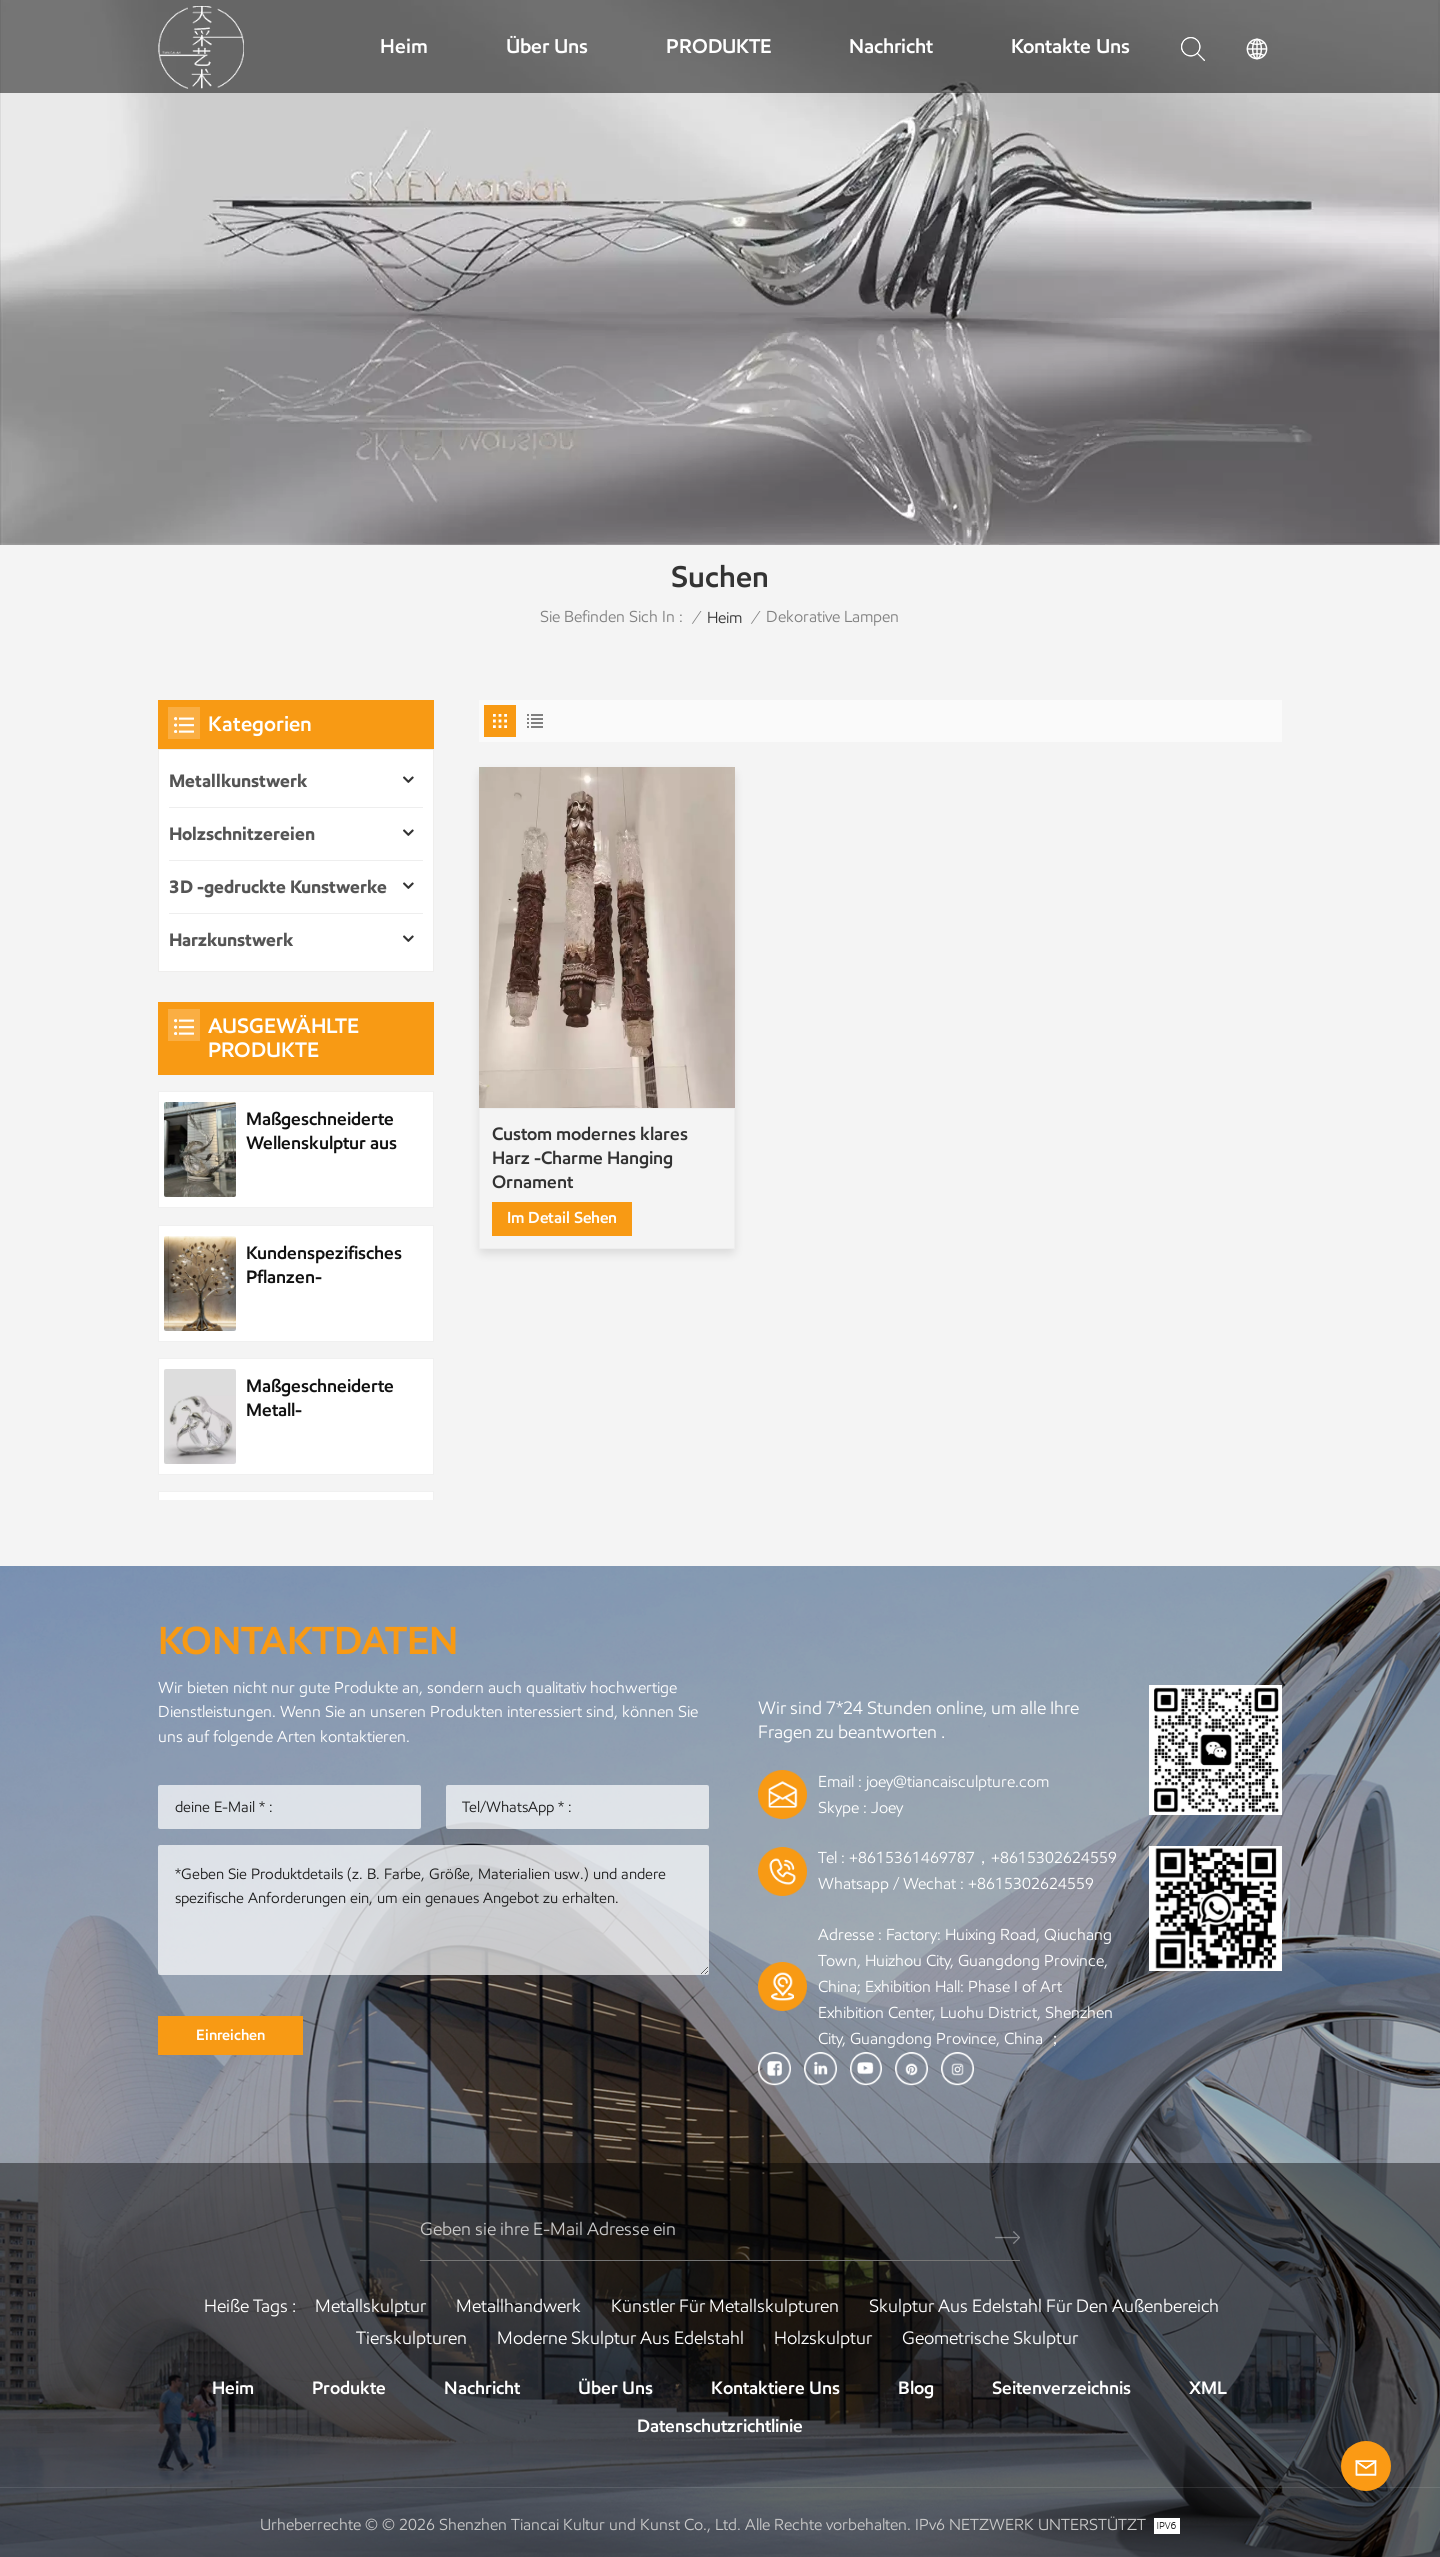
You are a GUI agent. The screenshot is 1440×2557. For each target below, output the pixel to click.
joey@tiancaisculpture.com (957, 1781)
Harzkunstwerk (231, 940)
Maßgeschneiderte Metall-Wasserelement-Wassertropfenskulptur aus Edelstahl (330, 1398)
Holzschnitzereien (242, 834)
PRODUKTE (718, 46)
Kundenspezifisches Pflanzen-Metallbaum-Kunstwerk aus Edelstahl (324, 1265)
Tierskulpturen (411, 2338)
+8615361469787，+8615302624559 (983, 1857)
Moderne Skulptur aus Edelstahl (620, 2338)
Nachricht (891, 46)
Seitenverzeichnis (1061, 2388)
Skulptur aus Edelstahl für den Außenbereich (1044, 2306)
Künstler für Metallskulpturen (725, 2306)
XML (1208, 2388)
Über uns (547, 46)
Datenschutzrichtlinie (720, 2426)
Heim (404, 46)
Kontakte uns (1070, 46)
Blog (916, 2388)
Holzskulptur (823, 2338)
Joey (887, 1807)
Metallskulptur (370, 2306)
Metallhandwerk (518, 2306)
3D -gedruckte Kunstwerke (278, 887)
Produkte (349, 2388)
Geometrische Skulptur (990, 2338)
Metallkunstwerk (238, 781)
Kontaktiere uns (775, 2388)
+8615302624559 (1031, 1883)
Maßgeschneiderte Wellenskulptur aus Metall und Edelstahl (321, 1131)
